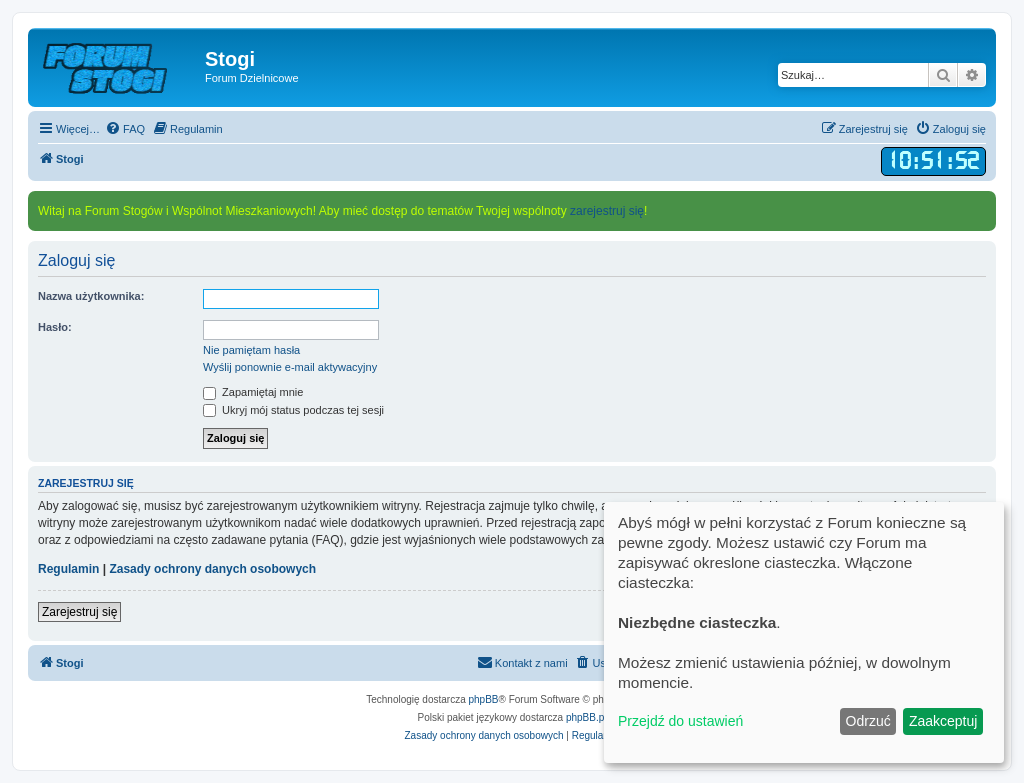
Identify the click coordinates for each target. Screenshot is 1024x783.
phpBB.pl (586, 717)
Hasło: (55, 327)
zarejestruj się (607, 211)
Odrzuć (868, 721)
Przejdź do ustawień (680, 721)
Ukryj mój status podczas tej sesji (293, 410)
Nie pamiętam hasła (251, 350)
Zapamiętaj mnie (253, 392)
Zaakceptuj (943, 721)
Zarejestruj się (79, 612)
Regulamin (68, 569)
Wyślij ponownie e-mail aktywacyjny (290, 367)
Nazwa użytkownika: (91, 296)
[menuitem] (125, 129)
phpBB (484, 699)
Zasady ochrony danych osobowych (212, 569)
